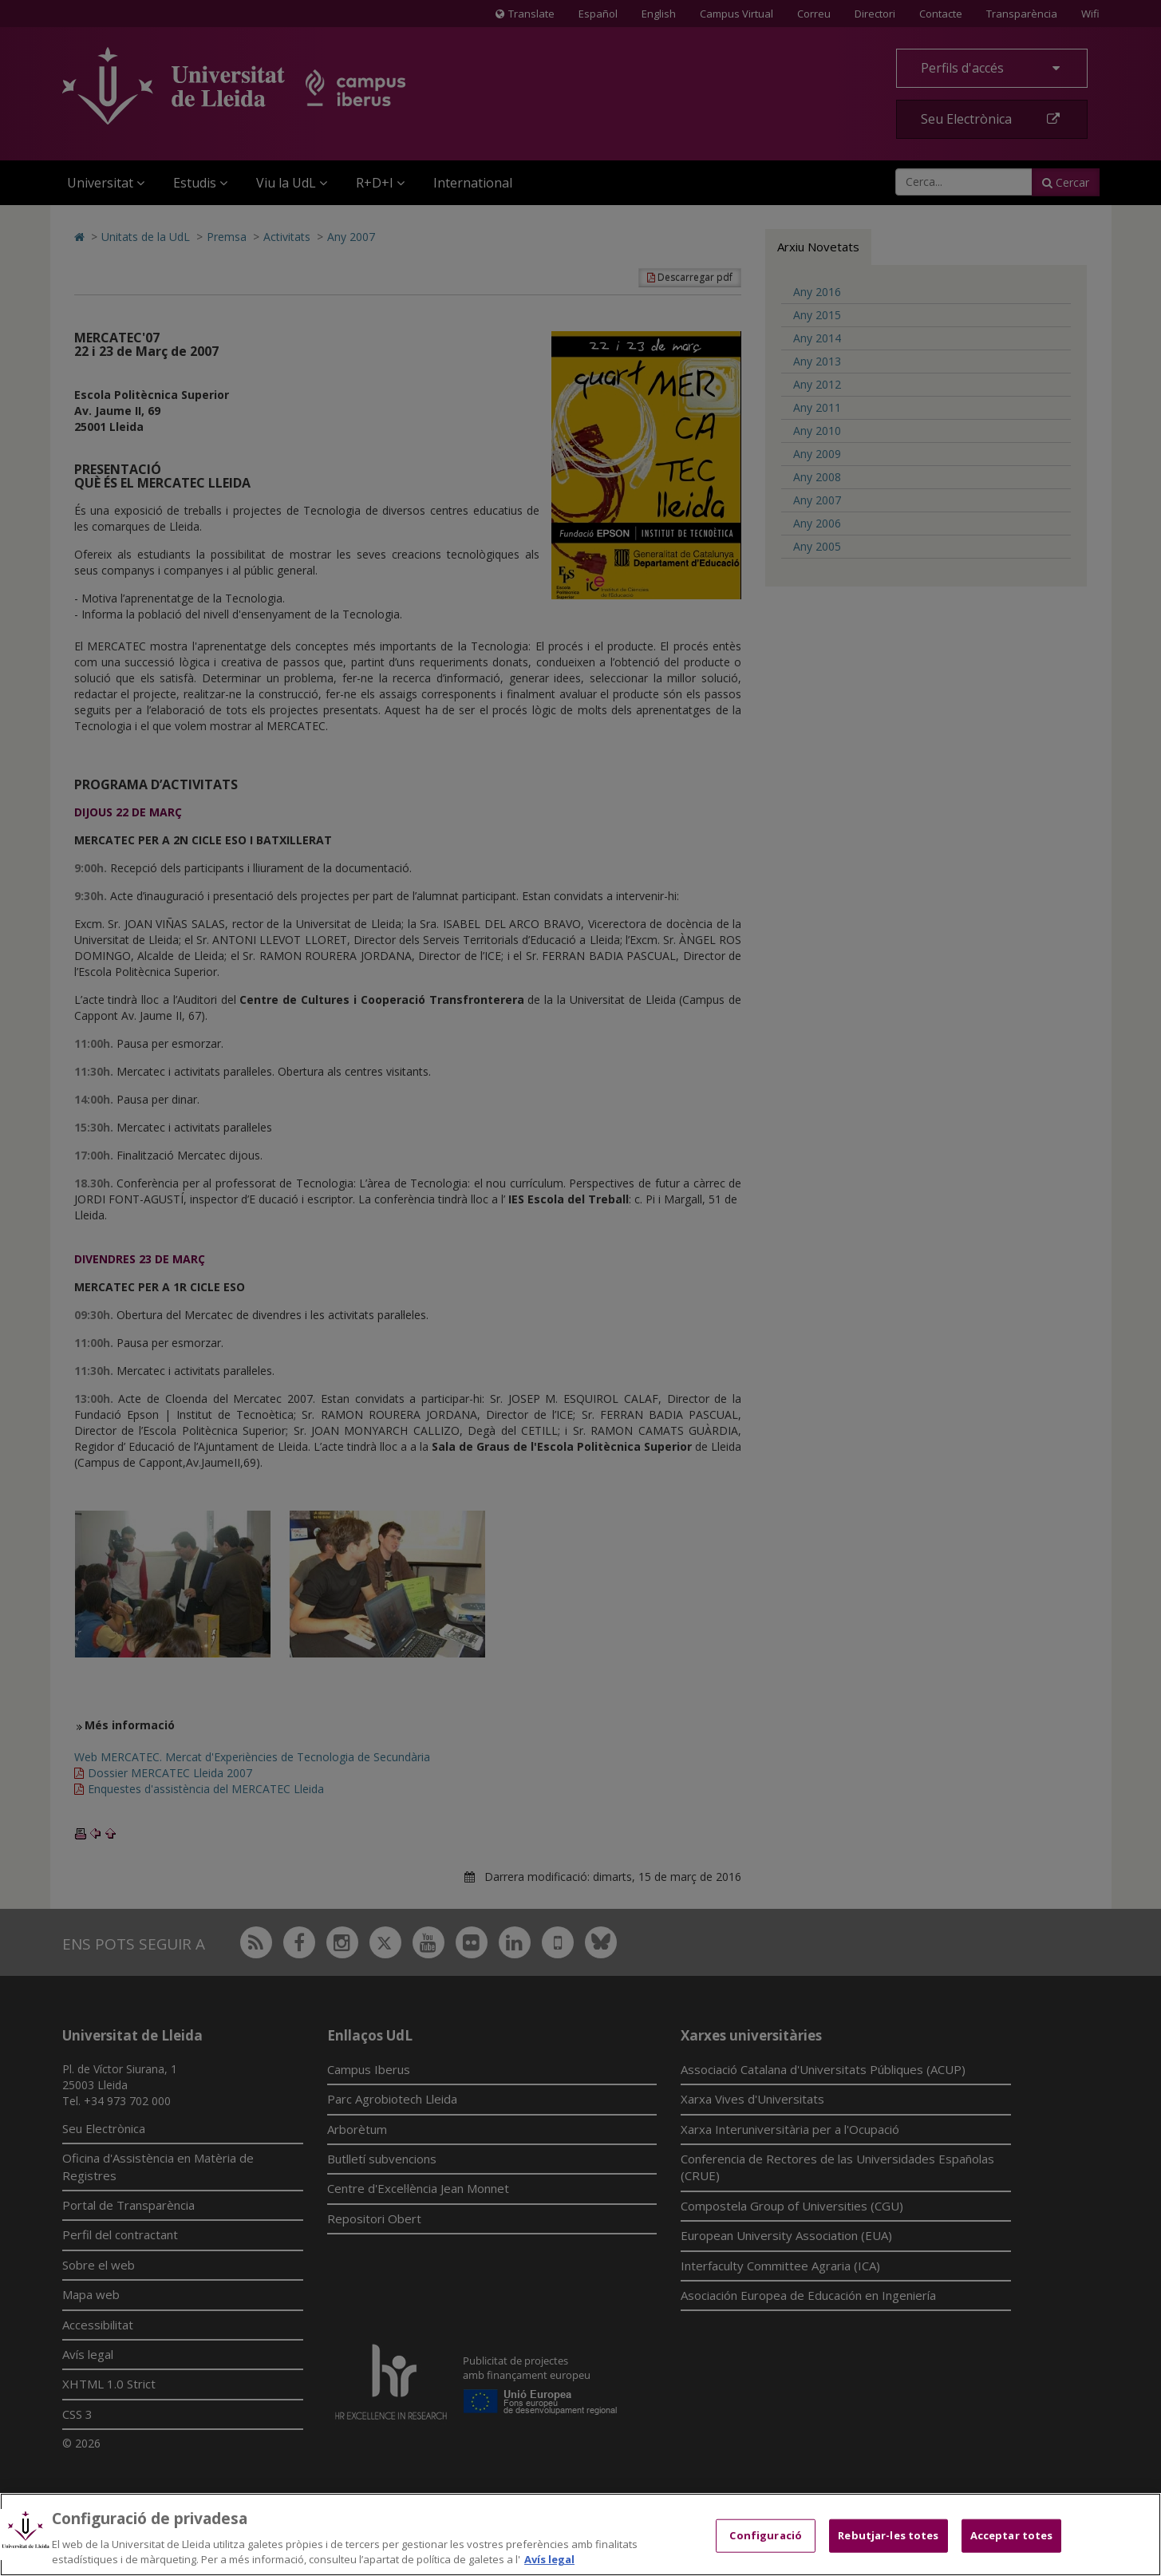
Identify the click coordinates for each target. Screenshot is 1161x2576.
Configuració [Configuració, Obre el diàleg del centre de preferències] (765, 2535)
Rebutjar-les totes (888, 2535)
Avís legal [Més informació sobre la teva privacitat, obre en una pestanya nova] (549, 2559)
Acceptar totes (1011, 2535)
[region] (580, 2534)
